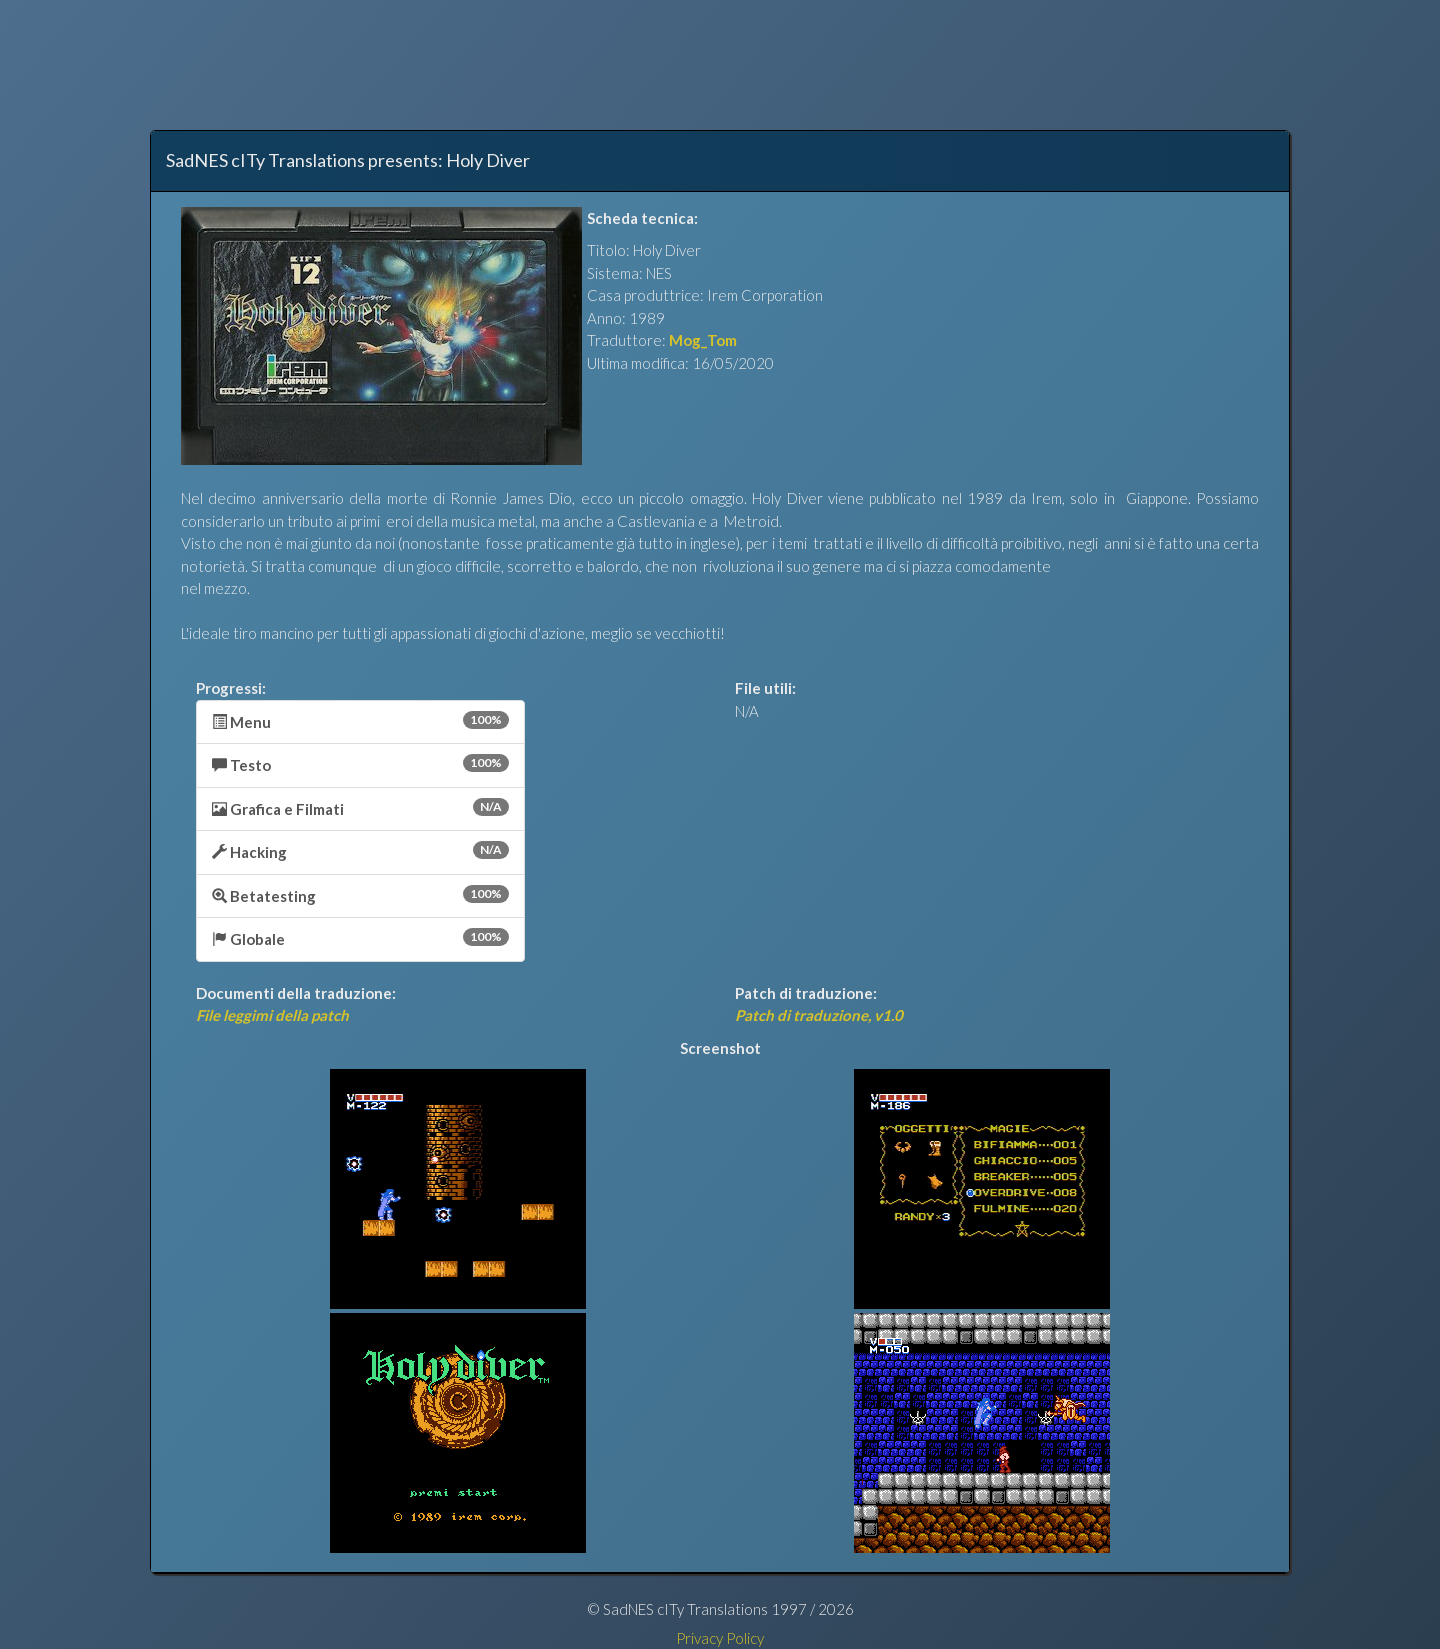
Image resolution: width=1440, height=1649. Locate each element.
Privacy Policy (720, 1638)
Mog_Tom (703, 340)
